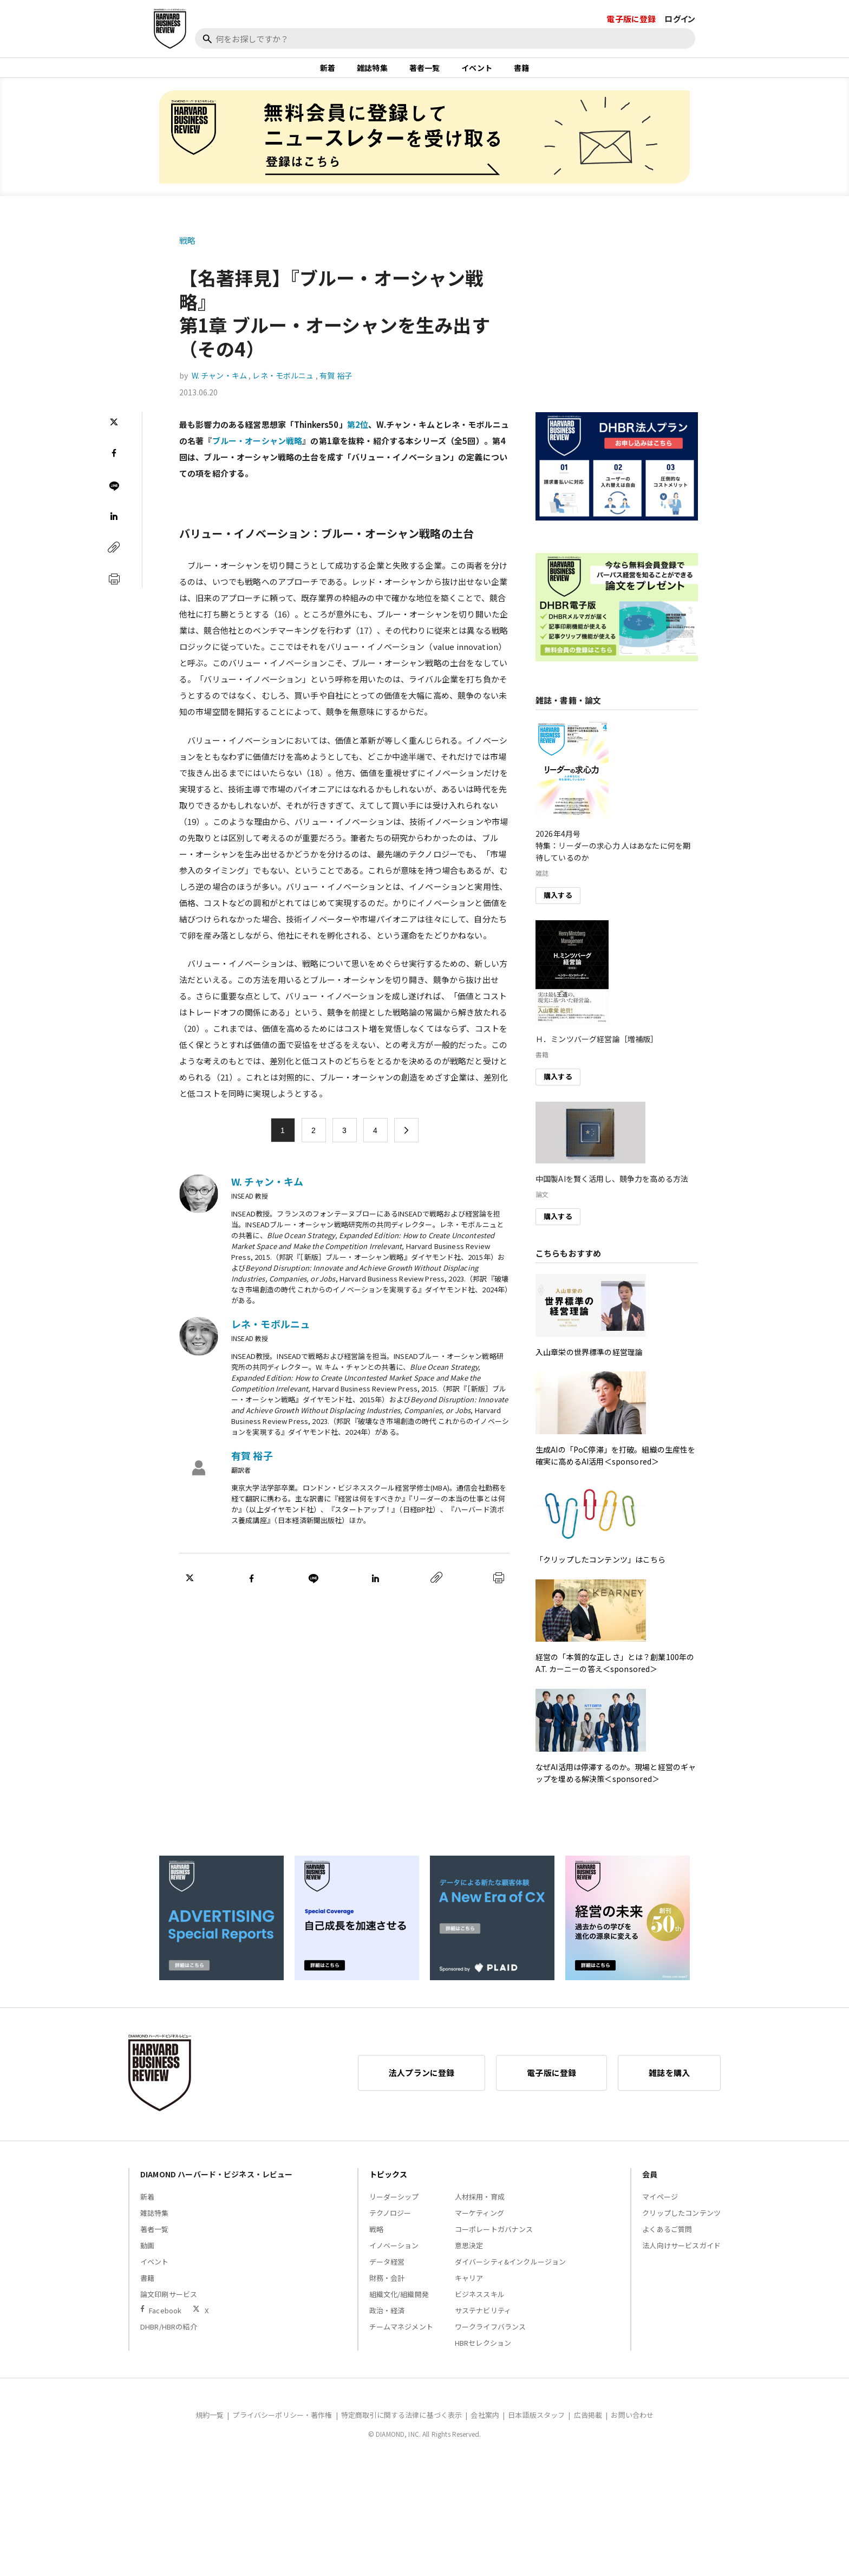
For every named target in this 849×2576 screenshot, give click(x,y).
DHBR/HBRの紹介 (168, 2336)
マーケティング (479, 2222)
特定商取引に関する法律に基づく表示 (401, 2424)
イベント (476, 72)
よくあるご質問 (667, 2239)
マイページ (660, 2206)
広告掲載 (588, 2424)
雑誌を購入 (669, 2082)
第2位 (357, 434)
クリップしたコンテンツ (681, 2222)
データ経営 (387, 2271)
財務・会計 (387, 2287)
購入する (558, 905)
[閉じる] (828, 58)
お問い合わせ (632, 2424)
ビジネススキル (480, 2304)
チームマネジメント (401, 2336)
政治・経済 (387, 2320)
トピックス (388, 2183)
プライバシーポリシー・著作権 (282, 2424)
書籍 (521, 72)
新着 (327, 72)
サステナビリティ (483, 2320)
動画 (147, 2255)
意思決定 (469, 2255)
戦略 (187, 250)
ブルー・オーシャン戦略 (257, 450)
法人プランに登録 (421, 2082)
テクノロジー (390, 2222)
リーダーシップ (394, 2206)
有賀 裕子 (335, 385)
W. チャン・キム (219, 385)
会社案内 (485, 2424)
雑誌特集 (372, 72)
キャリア (469, 2287)
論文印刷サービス (168, 2304)
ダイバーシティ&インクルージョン (510, 2271)
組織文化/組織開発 (399, 2304)
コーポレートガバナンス (494, 2239)
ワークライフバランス (490, 2336)
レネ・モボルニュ (283, 385)
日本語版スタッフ (536, 2424)
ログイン (679, 18)
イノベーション (394, 2255)
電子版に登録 (631, 18)
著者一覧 (424, 72)
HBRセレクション (483, 2352)
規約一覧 (209, 2424)
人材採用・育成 (480, 2206)
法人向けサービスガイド (681, 2255)
